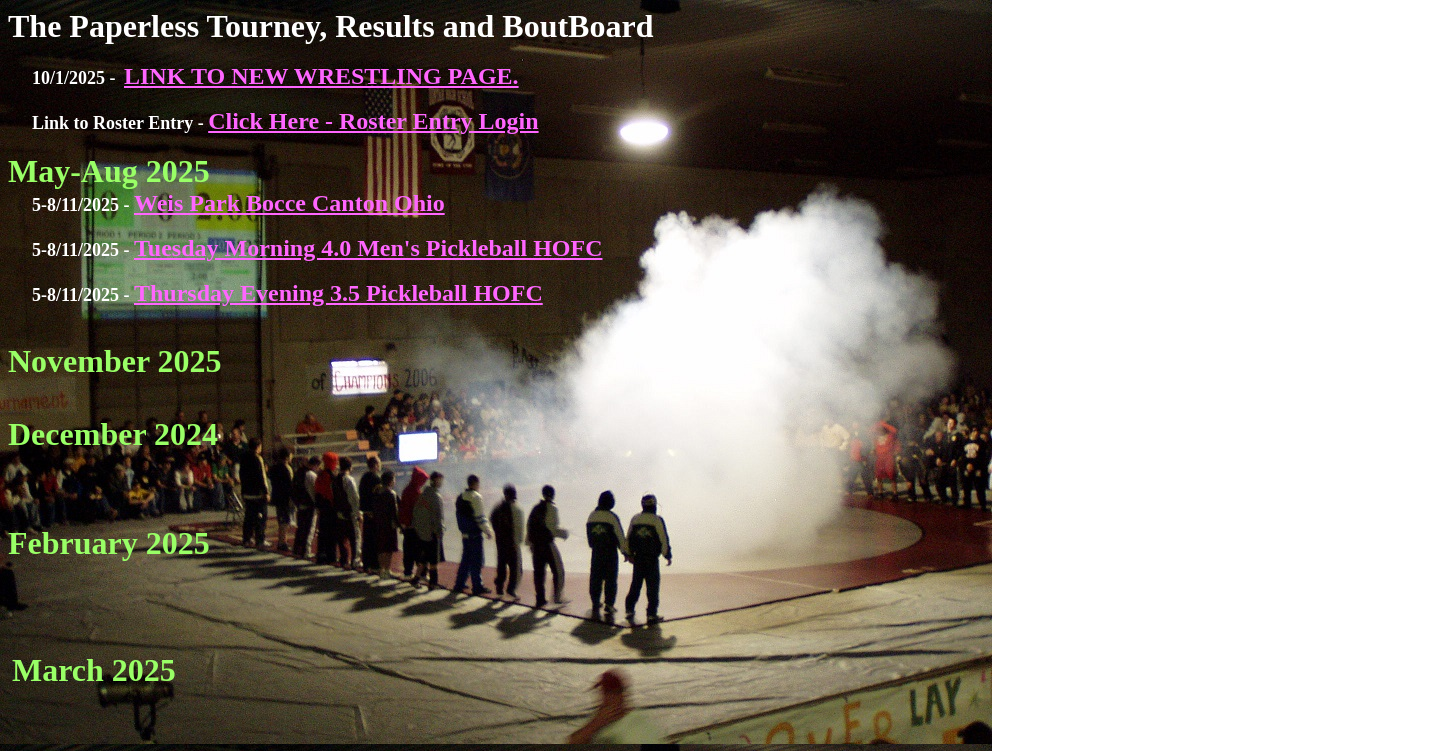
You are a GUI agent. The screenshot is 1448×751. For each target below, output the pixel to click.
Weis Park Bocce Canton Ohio (289, 203)
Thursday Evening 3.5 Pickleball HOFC (338, 293)
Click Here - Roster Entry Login (373, 121)
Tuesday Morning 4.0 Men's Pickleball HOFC (368, 248)
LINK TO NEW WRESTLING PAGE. (321, 76)
